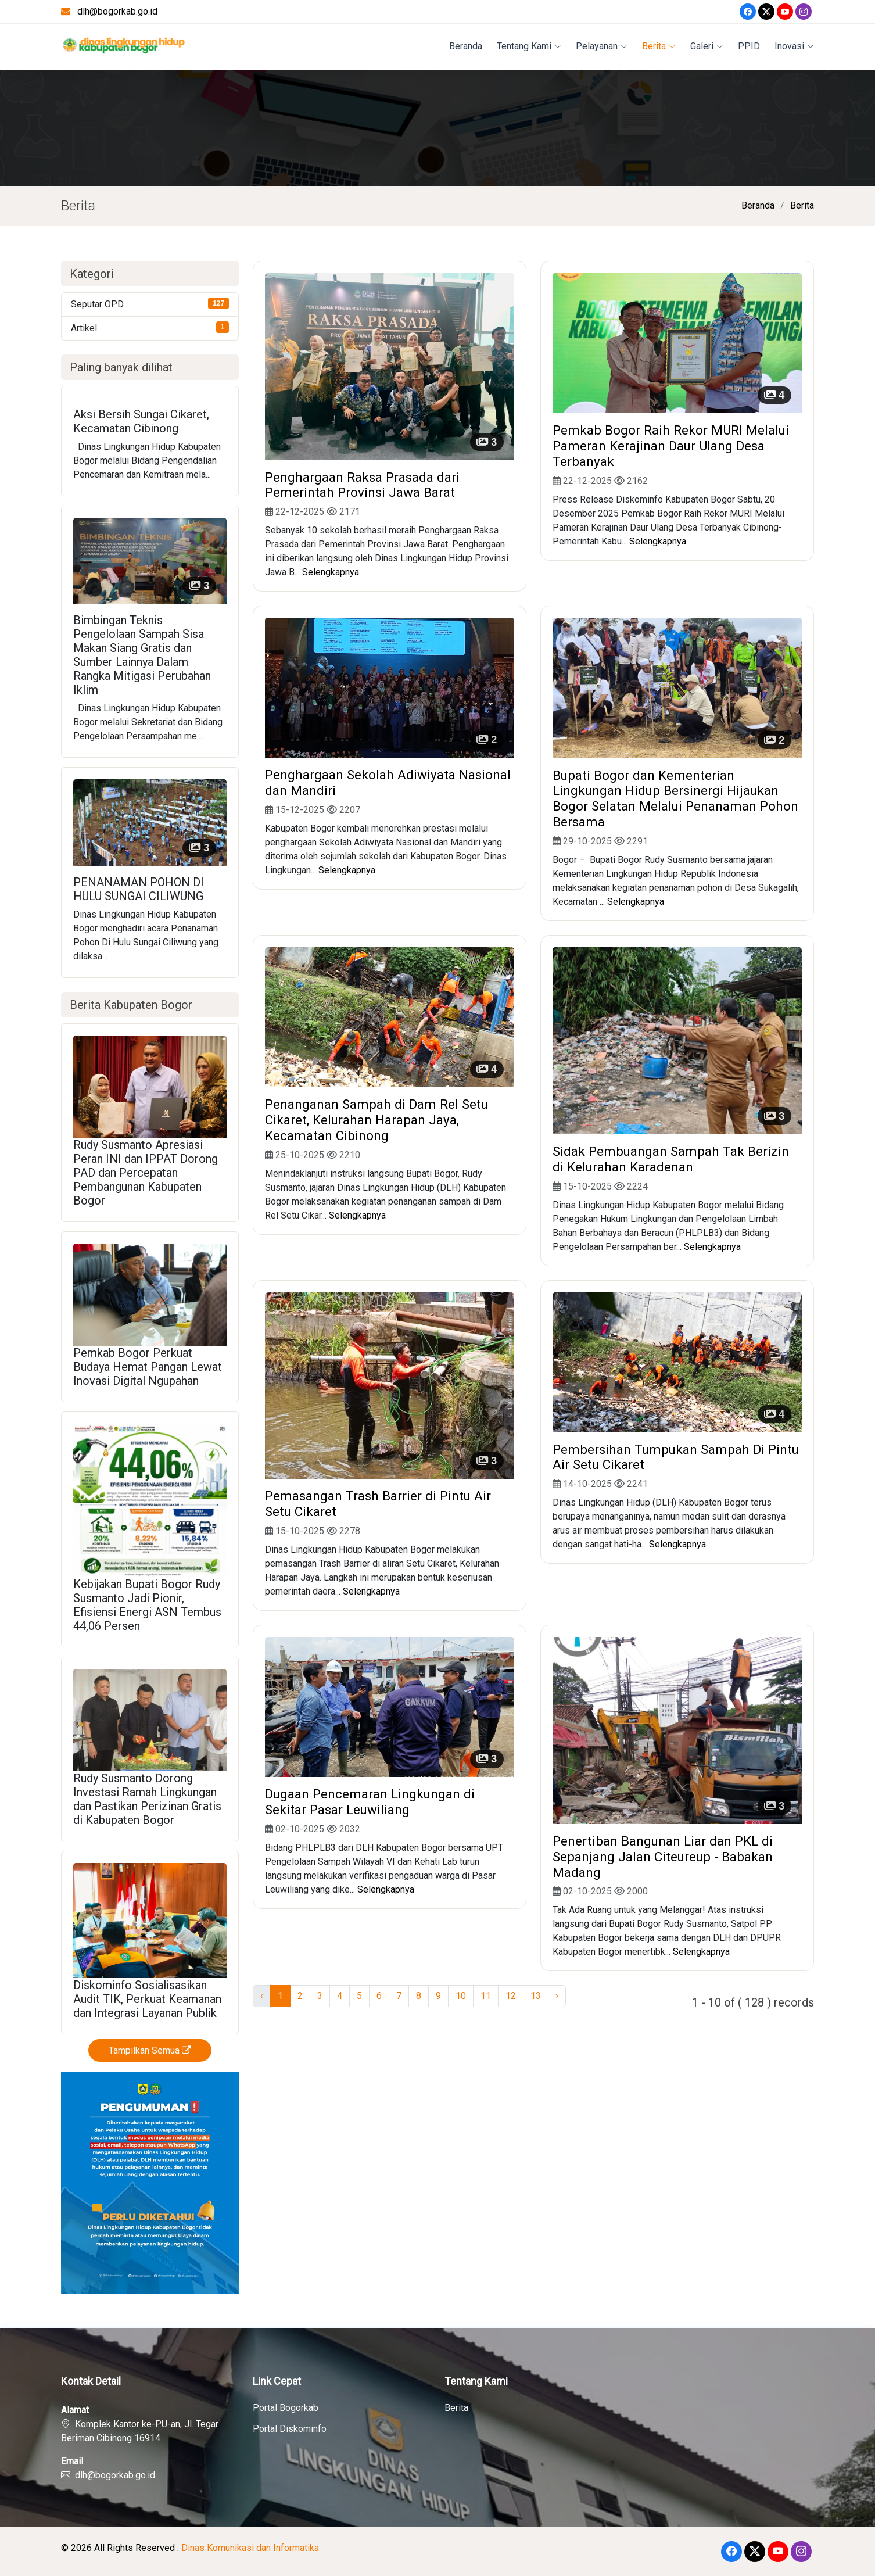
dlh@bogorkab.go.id (117, 11)
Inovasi (794, 46)
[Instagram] (803, 11)
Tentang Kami (529, 46)
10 (461, 1995)
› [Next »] (556, 1995)
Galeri (706, 46)
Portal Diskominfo (290, 2429)
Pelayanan (601, 46)
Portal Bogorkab (285, 2408)
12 (510, 1995)
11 (485, 1995)
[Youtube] (785, 11)
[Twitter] (766, 11)
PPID (749, 46)
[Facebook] (748, 11)
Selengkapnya (330, 572)
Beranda (465, 46)
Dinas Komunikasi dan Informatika (250, 2547)
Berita (659, 46)
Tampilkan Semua (150, 2050)
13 (535, 1995)
